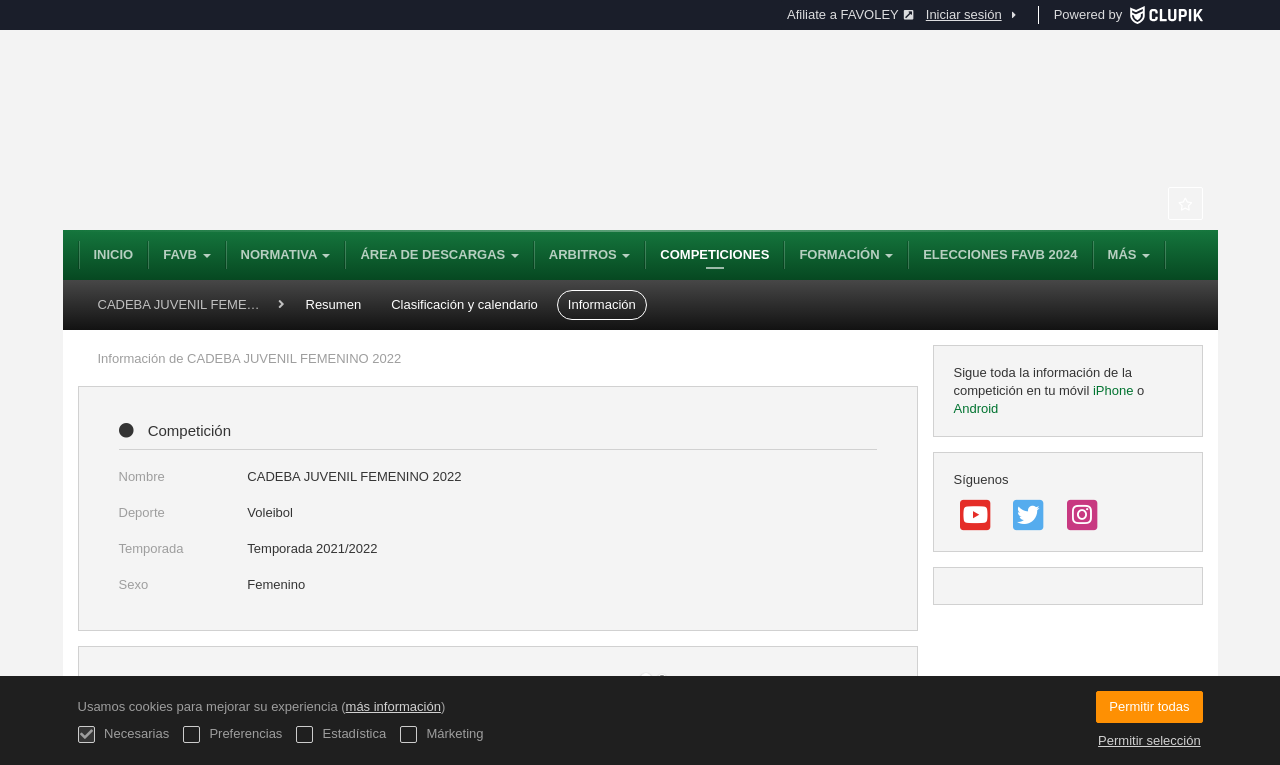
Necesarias (124, 734)
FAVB (186, 254)
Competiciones (714, 254)
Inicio (114, 254)
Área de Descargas (439, 254)
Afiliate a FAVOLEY (850, 14)
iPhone (1113, 390)
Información (602, 304)
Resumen (334, 304)
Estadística (341, 734)
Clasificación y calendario (464, 304)
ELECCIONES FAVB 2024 (1000, 254)
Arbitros (590, 254)
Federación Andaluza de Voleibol (353, 130)
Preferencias (233, 734)
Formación (846, 254)
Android (976, 408)
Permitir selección (1149, 740)
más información (393, 706)
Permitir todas (1149, 706)
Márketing (442, 734)
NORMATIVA (286, 254)
